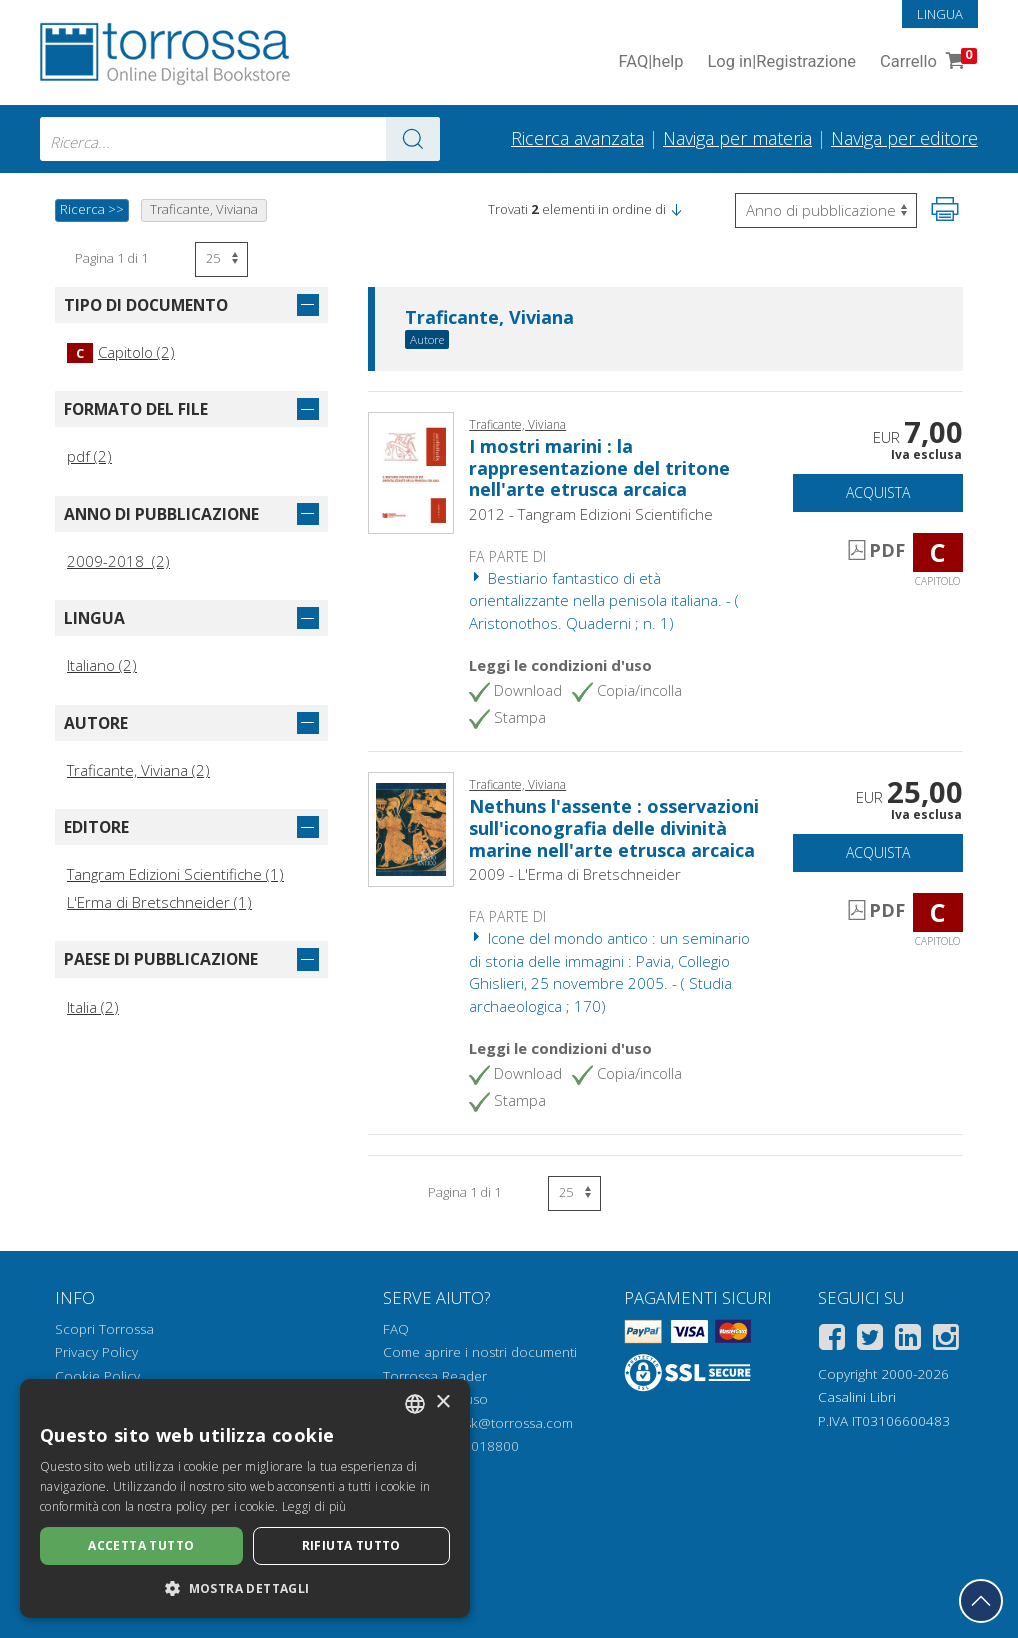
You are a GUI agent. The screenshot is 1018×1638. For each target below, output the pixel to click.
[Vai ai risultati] (413, 139)
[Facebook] (832, 1340)
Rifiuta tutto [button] (351, 1545)
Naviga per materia (737, 138)
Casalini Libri (857, 1397)
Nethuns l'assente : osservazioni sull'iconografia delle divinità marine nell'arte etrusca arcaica (614, 827)
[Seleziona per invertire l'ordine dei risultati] (826, 210)
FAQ (396, 1329)
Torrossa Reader (435, 1376)
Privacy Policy (96, 1352)
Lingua (940, 14)
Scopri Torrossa (104, 1329)
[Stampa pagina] (945, 209)
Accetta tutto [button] (141, 1545)
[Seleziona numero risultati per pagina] (221, 259)
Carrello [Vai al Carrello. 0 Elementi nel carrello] (926, 62)
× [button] (442, 1402)
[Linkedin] (908, 1340)
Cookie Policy (97, 1376)
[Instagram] (946, 1340)
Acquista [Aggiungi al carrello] (878, 492)
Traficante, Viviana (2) (138, 770)
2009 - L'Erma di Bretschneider (575, 874)
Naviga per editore (904, 138)
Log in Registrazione (781, 62)
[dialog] (245, 1498)
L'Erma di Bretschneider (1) (159, 902)
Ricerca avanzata (577, 138)
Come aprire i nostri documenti (480, 1352)
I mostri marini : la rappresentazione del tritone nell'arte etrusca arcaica (599, 467)
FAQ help (650, 62)
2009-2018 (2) (118, 561)
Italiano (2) (102, 665)
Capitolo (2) (121, 352)
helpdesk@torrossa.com (497, 1423)
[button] (676, 209)
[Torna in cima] (981, 1601)
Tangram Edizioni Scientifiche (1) (175, 874)
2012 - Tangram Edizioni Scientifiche (591, 514)
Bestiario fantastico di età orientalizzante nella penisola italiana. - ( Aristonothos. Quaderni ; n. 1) (604, 600)
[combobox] (240, 139)
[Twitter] (870, 1340)
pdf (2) (89, 456)
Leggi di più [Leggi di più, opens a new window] (314, 1506)
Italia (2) (93, 1007)
